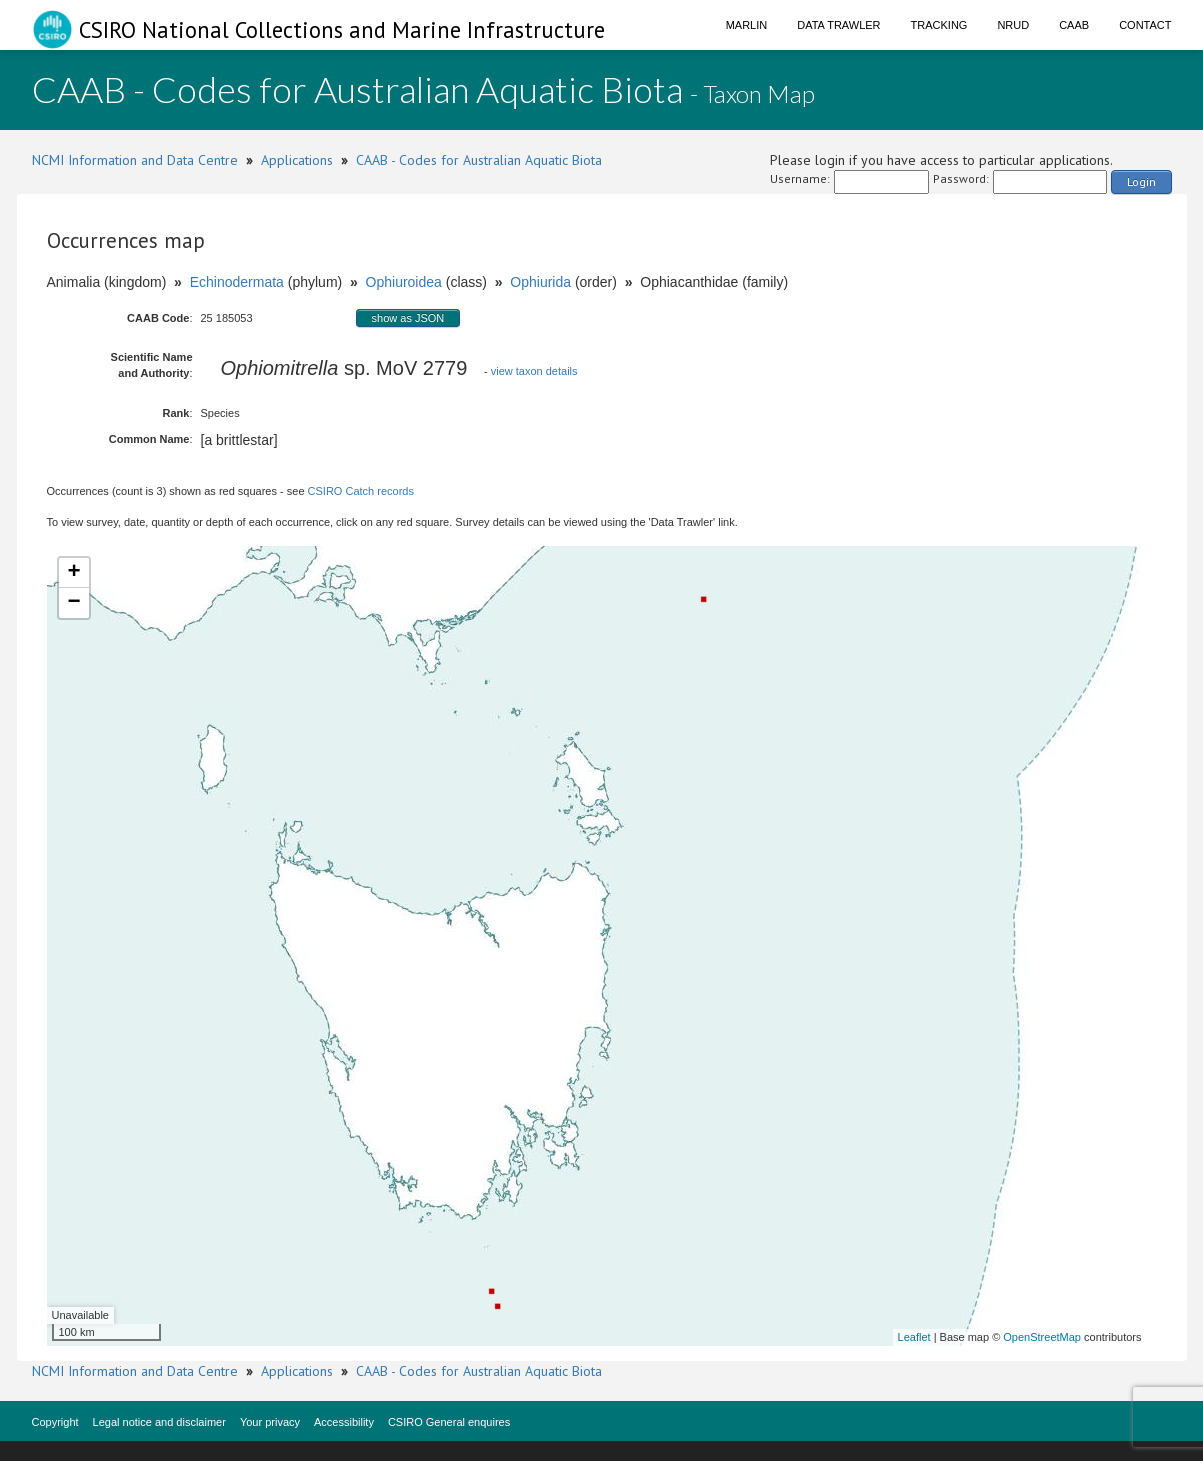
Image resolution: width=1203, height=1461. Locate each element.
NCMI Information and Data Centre (135, 160)
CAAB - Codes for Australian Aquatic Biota (479, 160)
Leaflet (914, 1337)
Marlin (747, 25)
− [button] (73, 603)
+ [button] (73, 573)
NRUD (1013, 25)
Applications (297, 160)
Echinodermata (237, 282)
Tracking (939, 25)
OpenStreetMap (1042, 1337)
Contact (1145, 25)
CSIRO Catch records (361, 491)
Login (1141, 181)
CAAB (1074, 25)
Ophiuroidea (404, 282)
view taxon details (534, 371)
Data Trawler (838, 25)
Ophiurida (540, 282)
